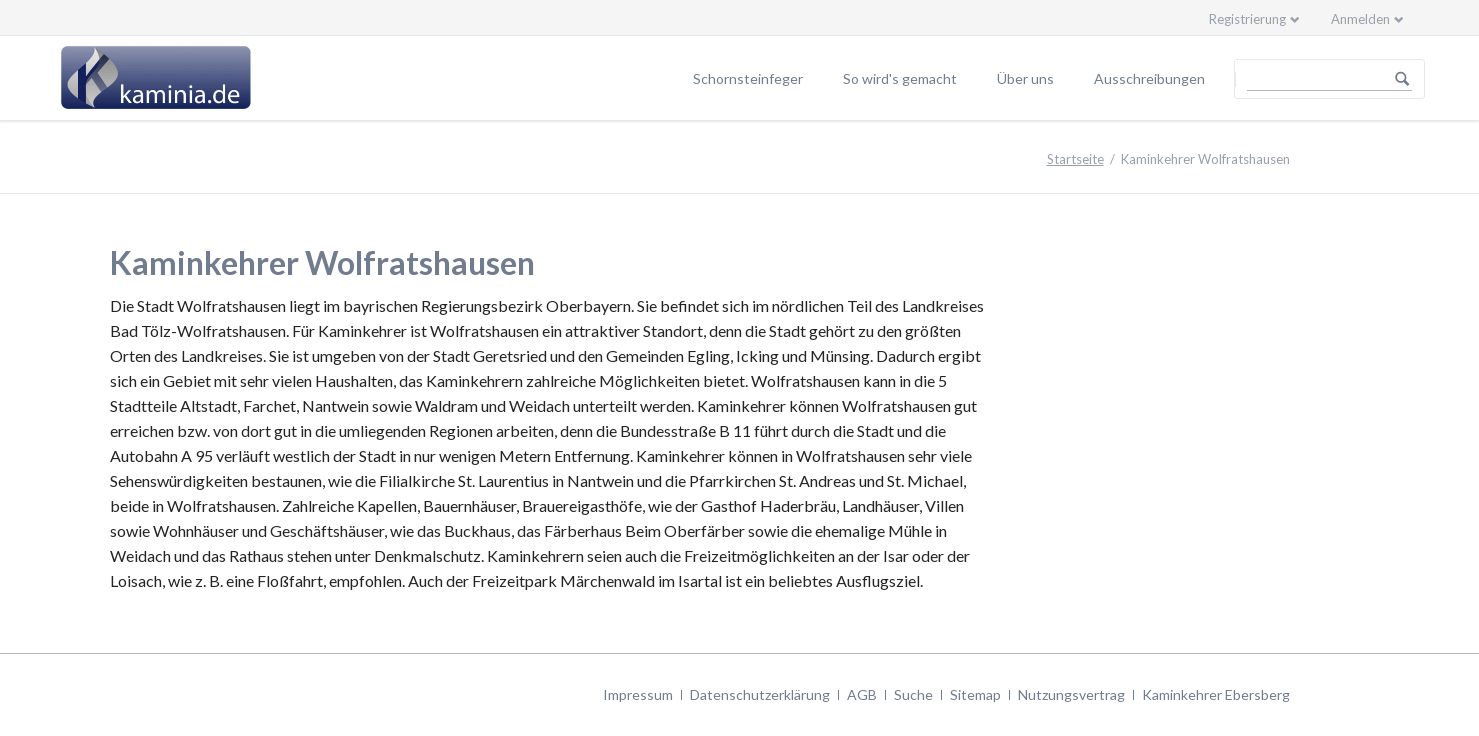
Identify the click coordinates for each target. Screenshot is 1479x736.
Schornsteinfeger (748, 78)
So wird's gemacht (900, 78)
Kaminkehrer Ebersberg (1216, 694)
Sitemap (975, 694)
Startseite (1075, 159)
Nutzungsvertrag (1071, 694)
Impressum (638, 694)
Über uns (1025, 78)
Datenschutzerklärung (760, 694)
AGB (862, 694)
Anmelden (1360, 19)
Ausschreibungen (1149, 78)
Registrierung (1247, 19)
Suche (913, 694)
